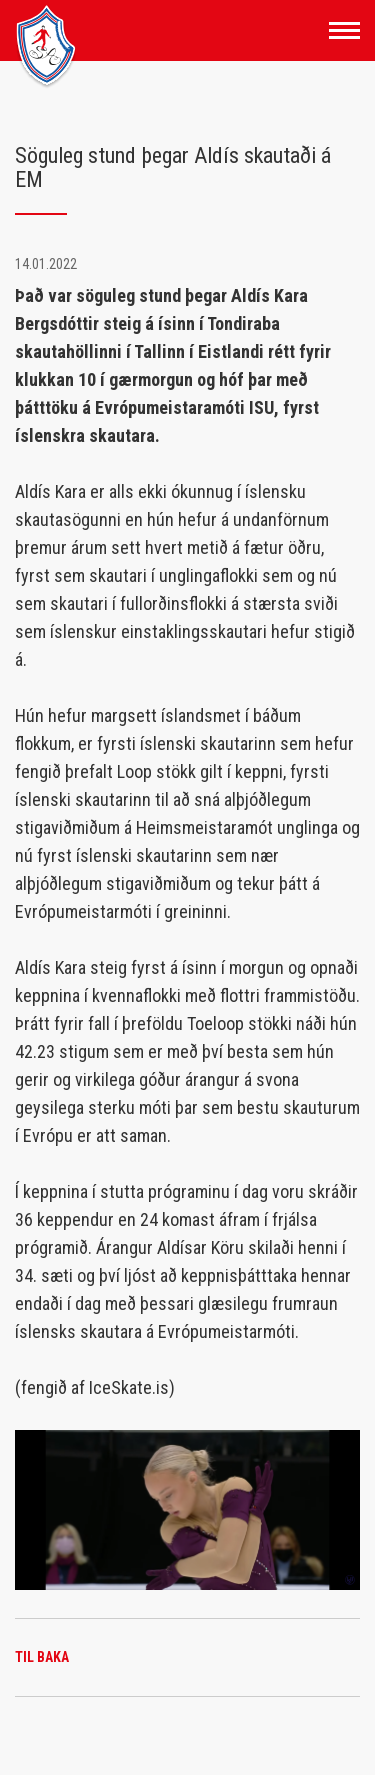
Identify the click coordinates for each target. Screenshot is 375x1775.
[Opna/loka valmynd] (344, 30)
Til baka (42, 1657)
